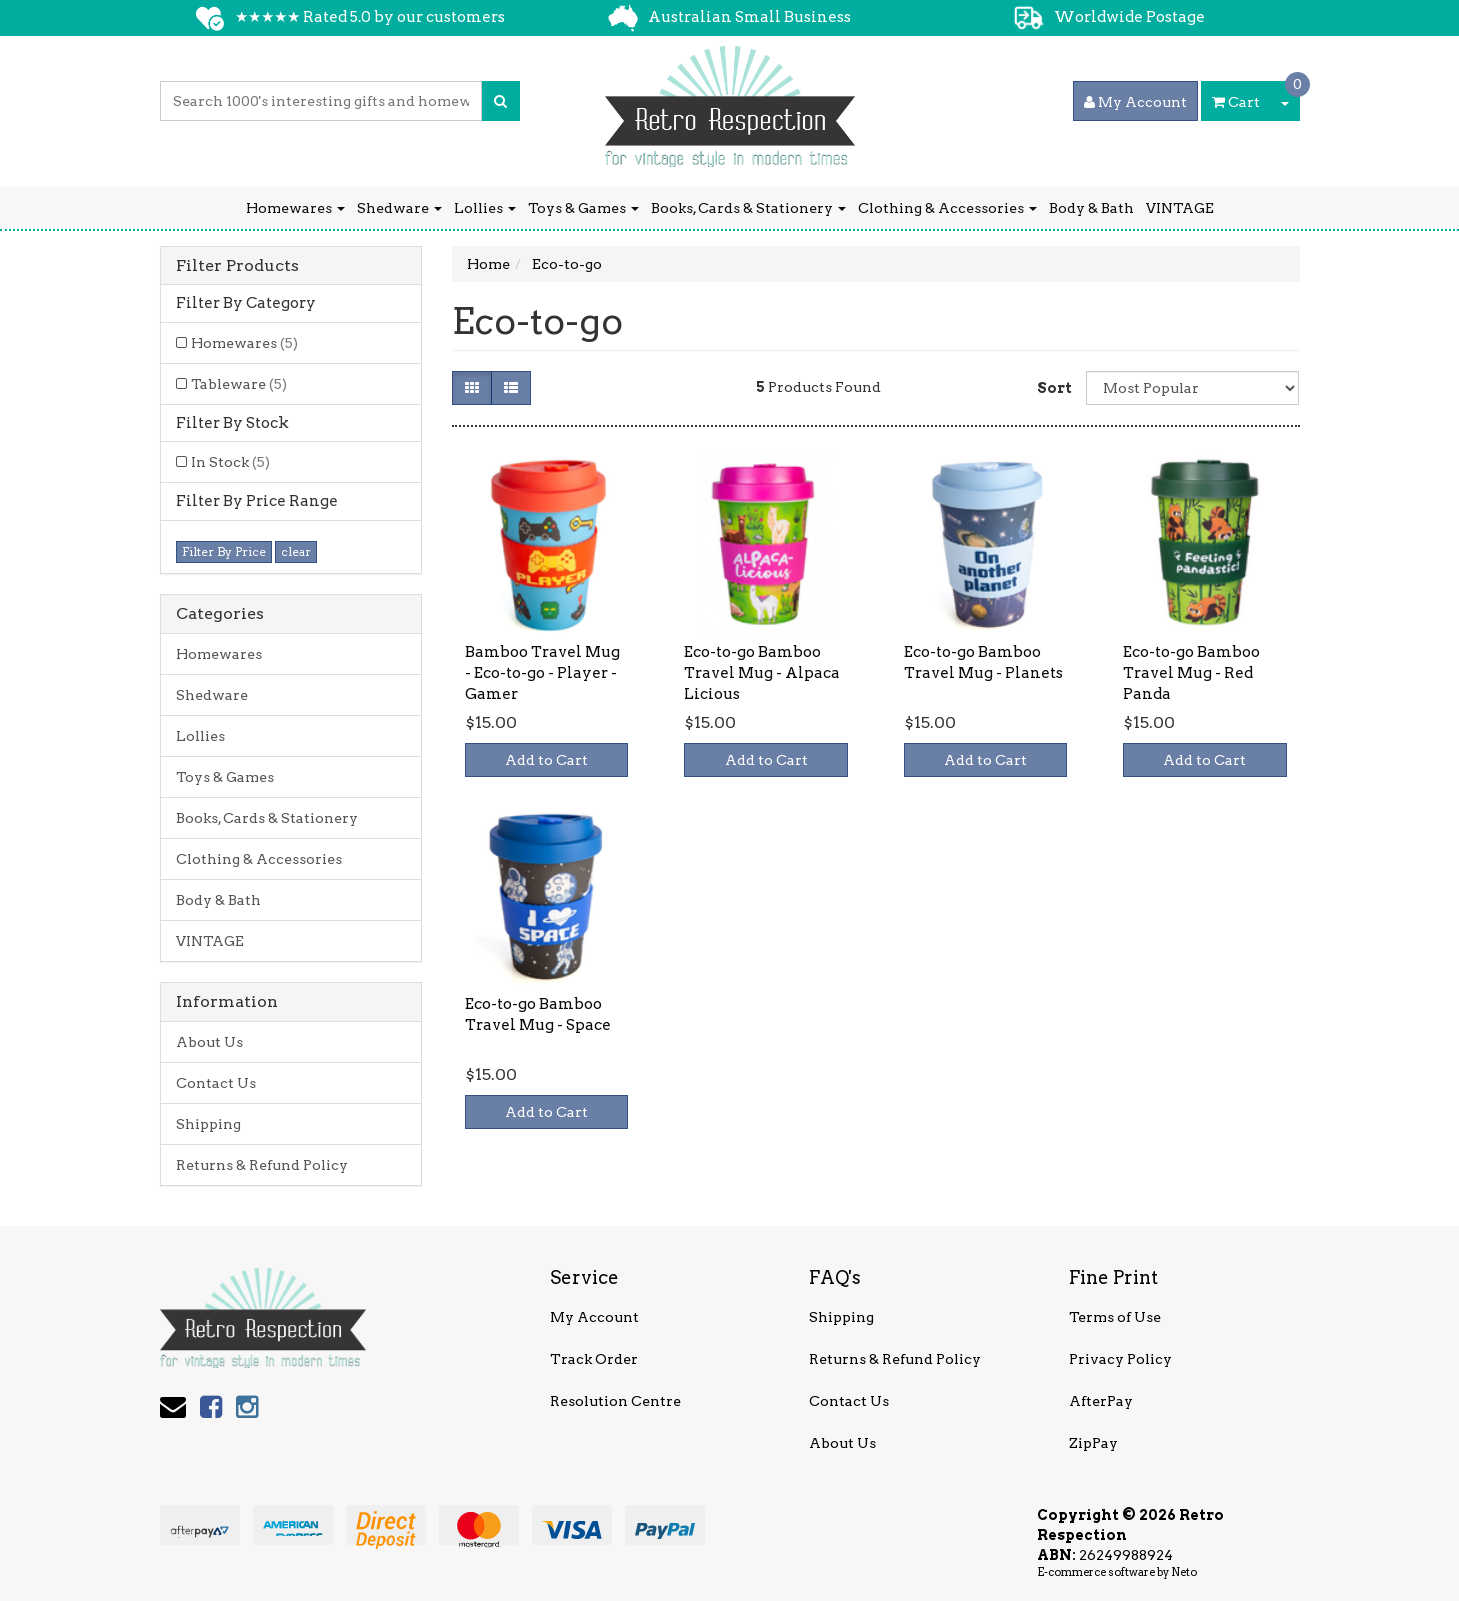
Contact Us (216, 1083)
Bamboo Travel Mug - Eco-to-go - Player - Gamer (542, 673)
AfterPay (1101, 1401)
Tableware (239, 384)
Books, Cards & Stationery (748, 208)
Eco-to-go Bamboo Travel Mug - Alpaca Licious (762, 673)
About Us (209, 1042)
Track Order (594, 1359)
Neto (1184, 1572)
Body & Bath (1091, 208)
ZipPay (1093, 1443)
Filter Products (237, 266)
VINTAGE (1180, 208)
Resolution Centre (615, 1401)
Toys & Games (583, 208)
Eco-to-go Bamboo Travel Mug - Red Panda (1191, 673)
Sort (1054, 388)
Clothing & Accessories (947, 208)
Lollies (485, 208)
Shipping (208, 1124)
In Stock (230, 462)
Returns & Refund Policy (262, 1165)
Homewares (295, 208)
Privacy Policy (1120, 1359)
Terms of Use (1115, 1317)
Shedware (399, 208)
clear (296, 551)
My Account (594, 1317)
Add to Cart (546, 760)
